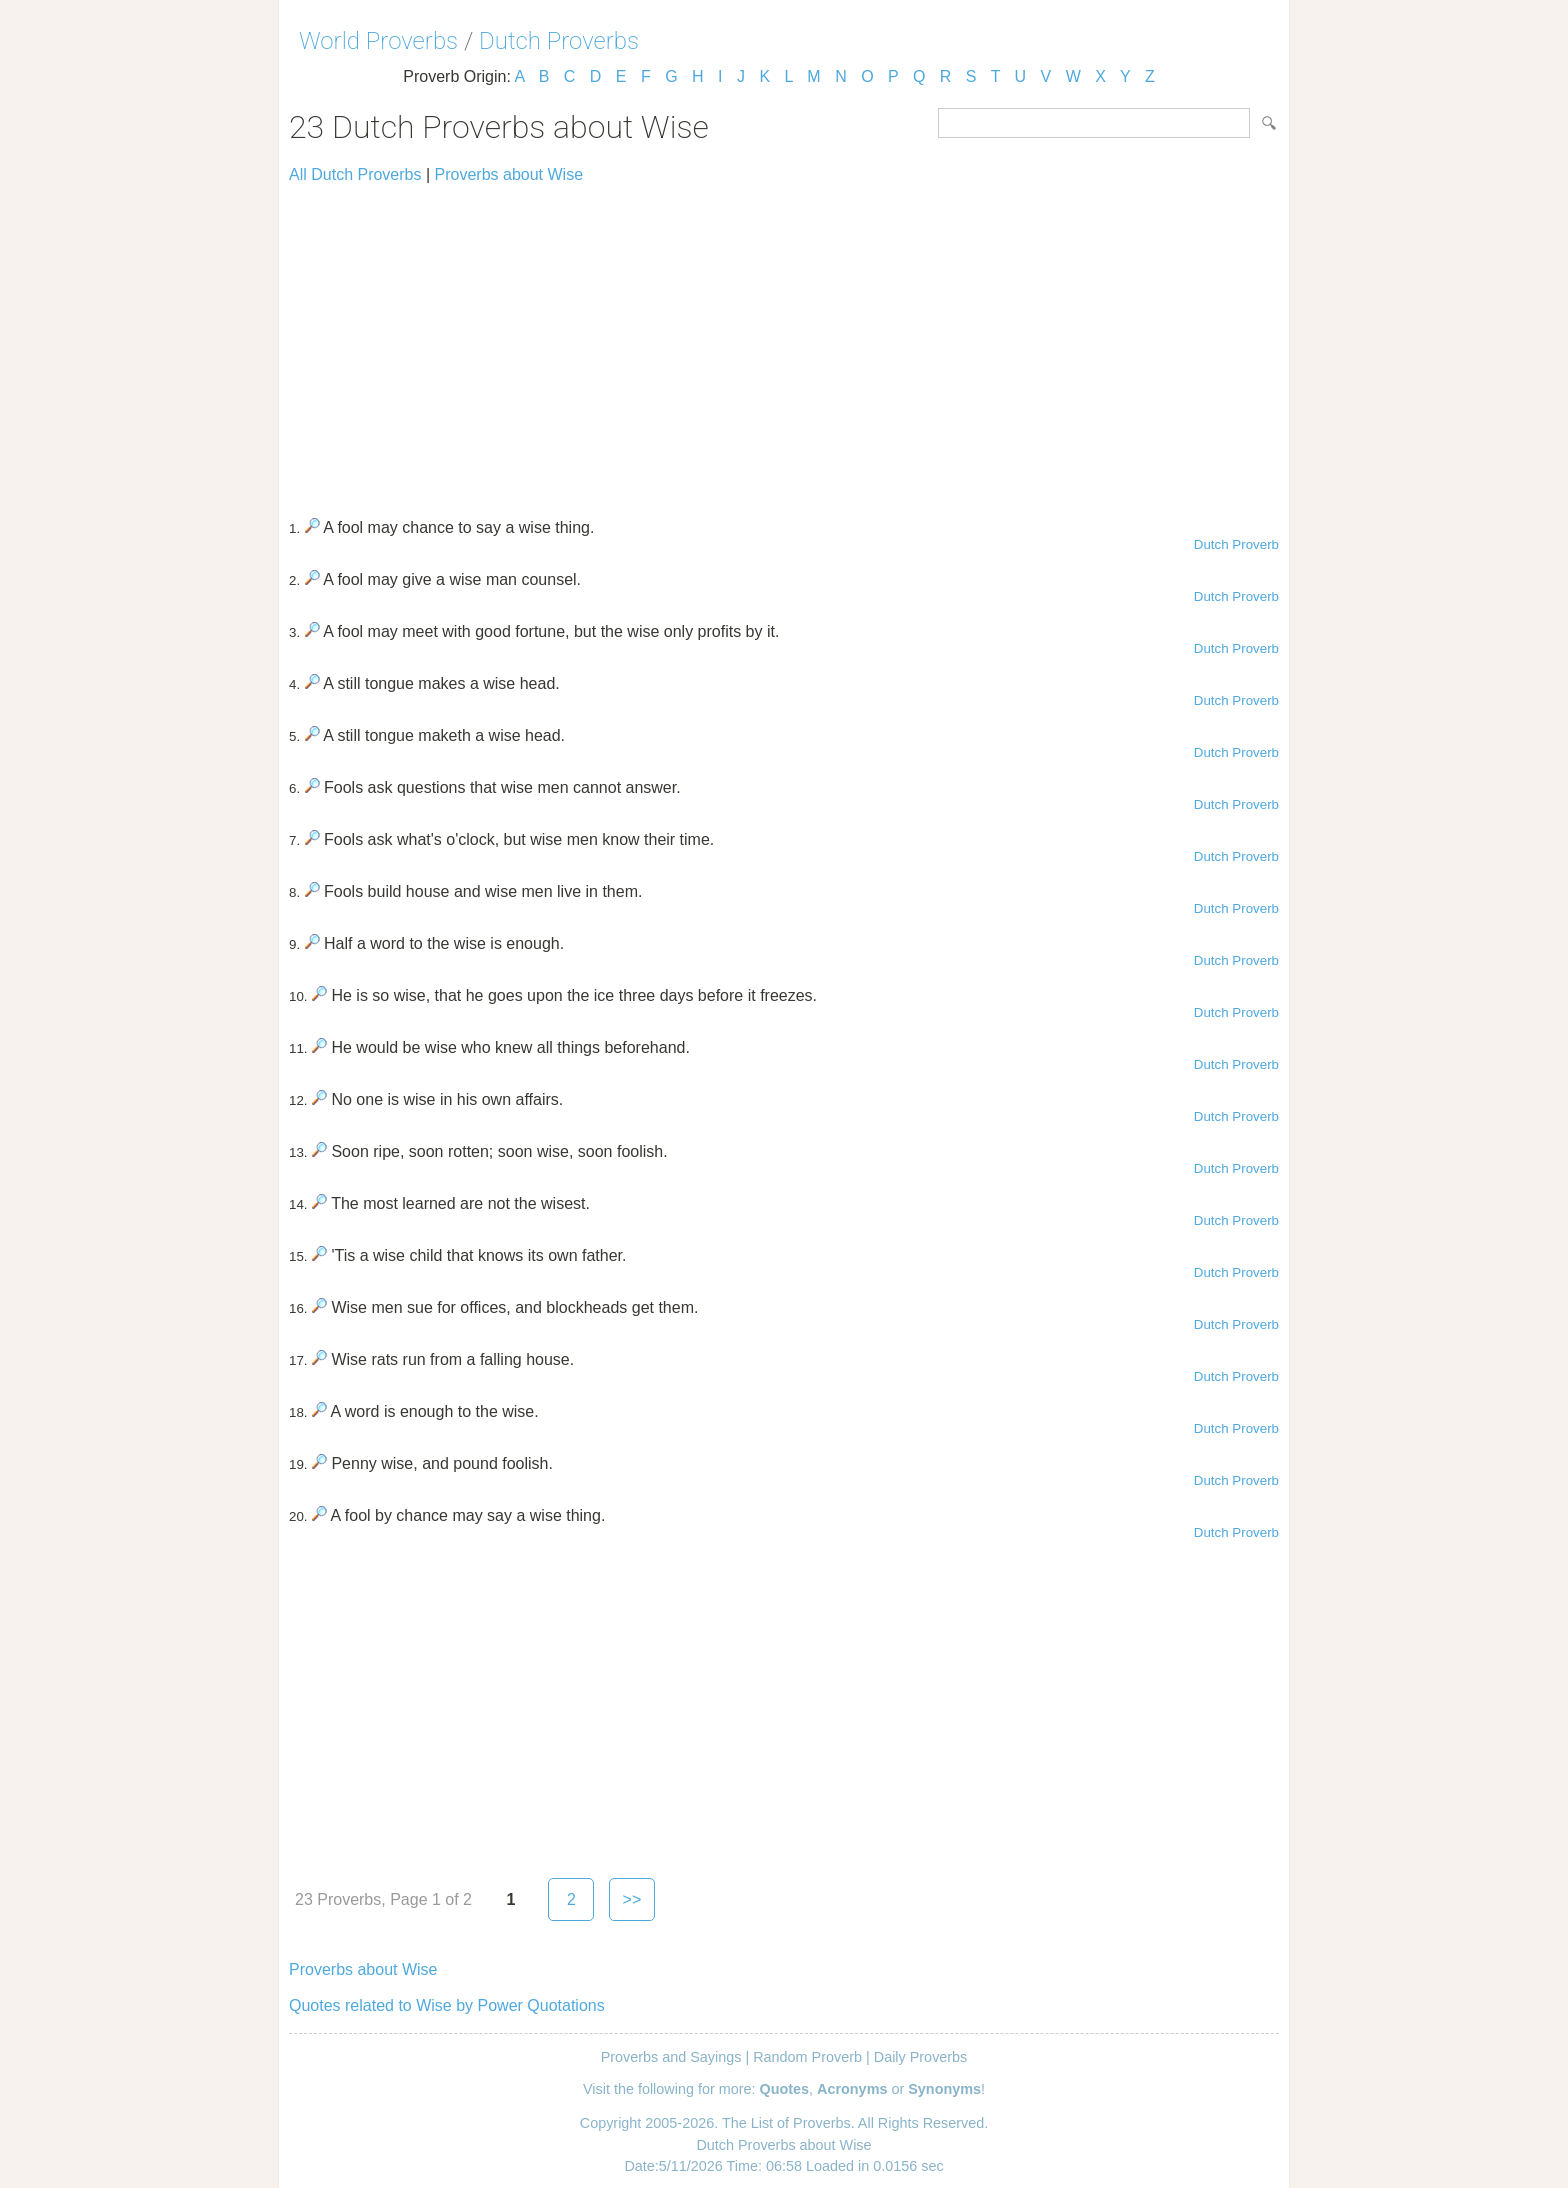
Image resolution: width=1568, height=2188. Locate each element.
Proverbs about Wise (509, 174)
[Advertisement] (784, 342)
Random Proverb (807, 2057)
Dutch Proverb (1236, 544)
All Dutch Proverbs (355, 174)
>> (632, 1899)
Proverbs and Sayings (671, 2057)
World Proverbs (378, 41)
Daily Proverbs (921, 2057)
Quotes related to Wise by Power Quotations (447, 2005)
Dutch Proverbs (559, 41)
